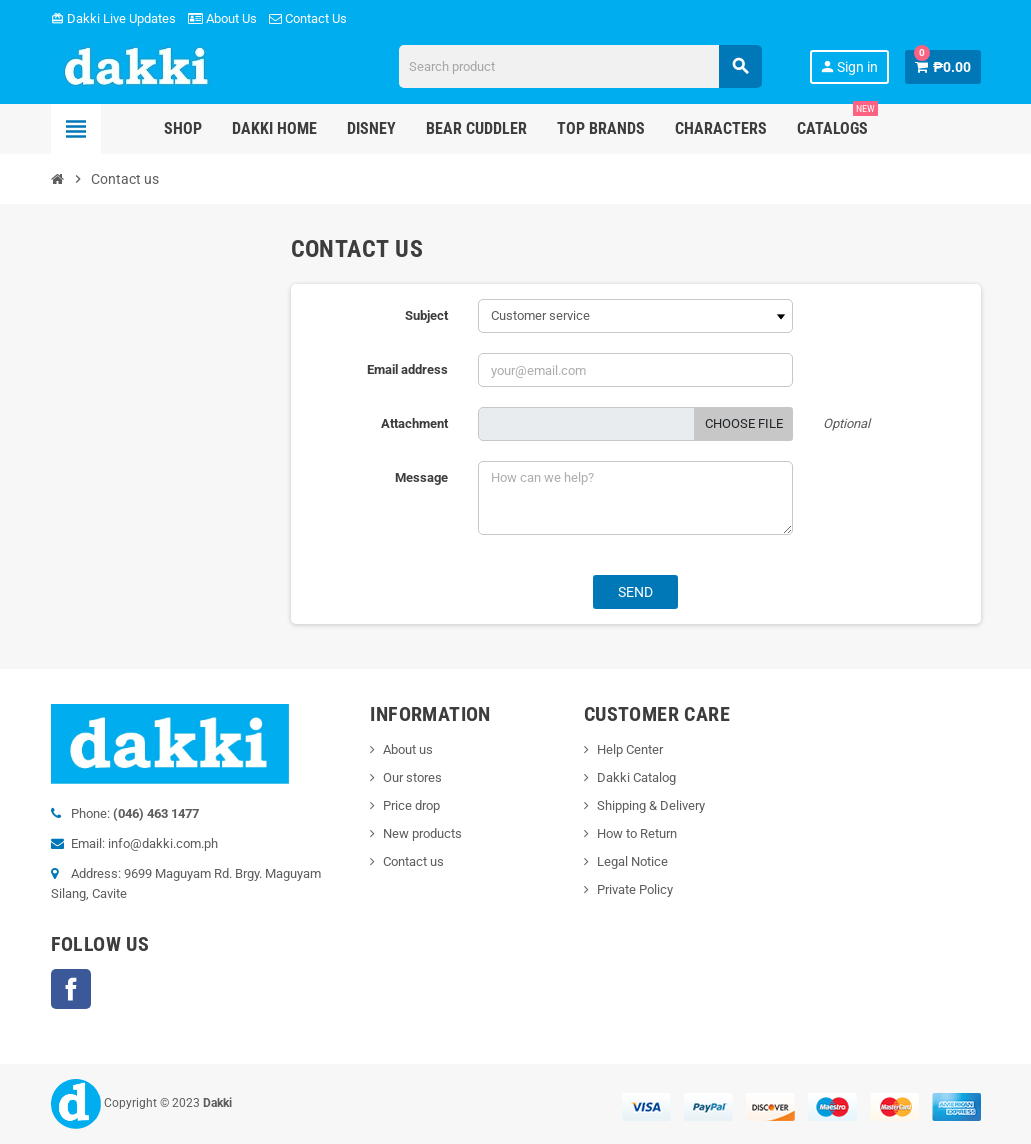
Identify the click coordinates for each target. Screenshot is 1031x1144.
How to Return (637, 833)
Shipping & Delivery (651, 805)
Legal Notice (632, 861)
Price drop (411, 805)
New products (422, 833)
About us (408, 749)
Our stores (412, 777)
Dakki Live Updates (113, 18)
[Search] (580, 66)
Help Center (630, 749)
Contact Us (308, 18)
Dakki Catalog (636, 777)
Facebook (71, 989)
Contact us (413, 861)
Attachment (414, 423)
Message (421, 477)
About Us (222, 18)
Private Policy (635, 889)
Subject (426, 315)
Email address (407, 369)
